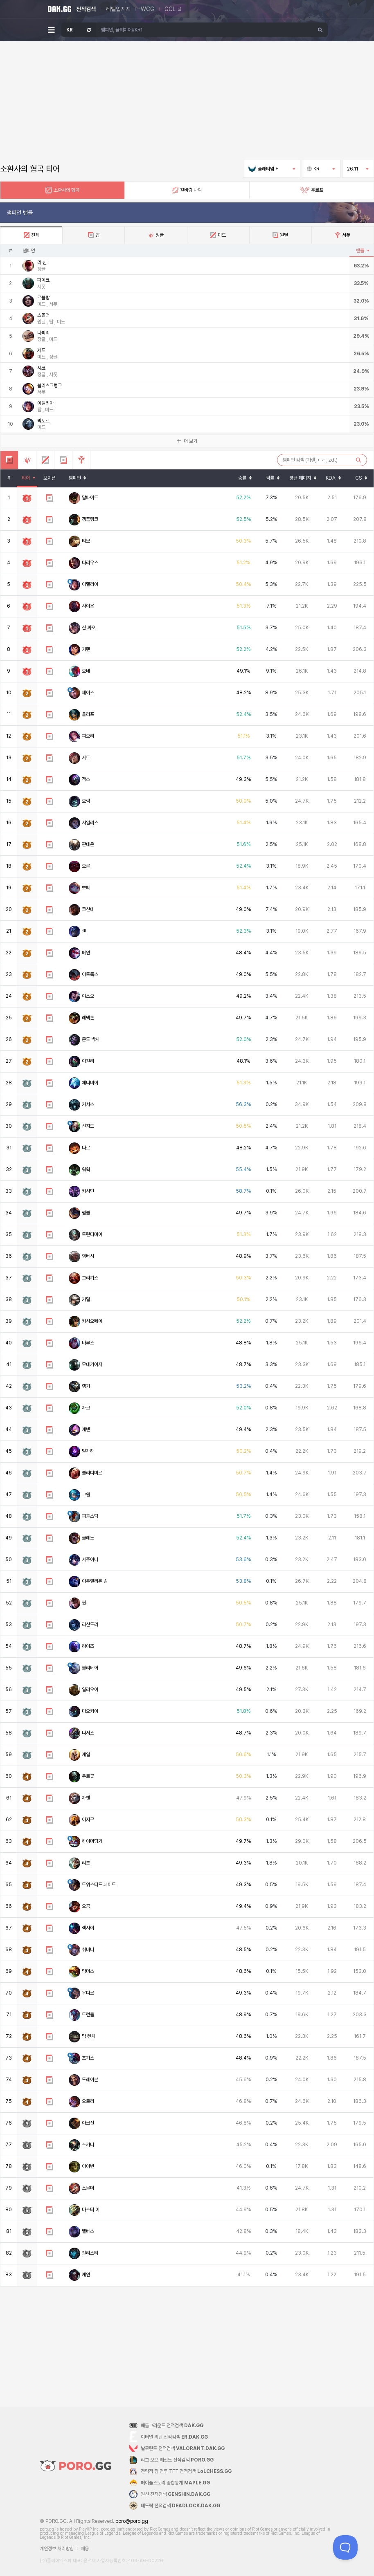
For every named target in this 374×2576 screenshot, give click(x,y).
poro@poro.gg (131, 2521)
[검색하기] (320, 29)
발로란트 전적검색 (183, 2448)
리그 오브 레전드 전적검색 (177, 2459)
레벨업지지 (118, 9)
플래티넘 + (271, 169)
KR (321, 169)
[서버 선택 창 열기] (78, 29)
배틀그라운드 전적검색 (172, 2425)
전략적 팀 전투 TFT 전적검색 (186, 2471)
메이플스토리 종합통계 (175, 2482)
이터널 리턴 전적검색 (174, 2437)
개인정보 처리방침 (57, 2548)
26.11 (358, 169)
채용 (85, 2548)
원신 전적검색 (175, 2494)
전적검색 (86, 9)
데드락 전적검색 (180, 2505)
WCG (147, 9)
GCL (172, 9)
